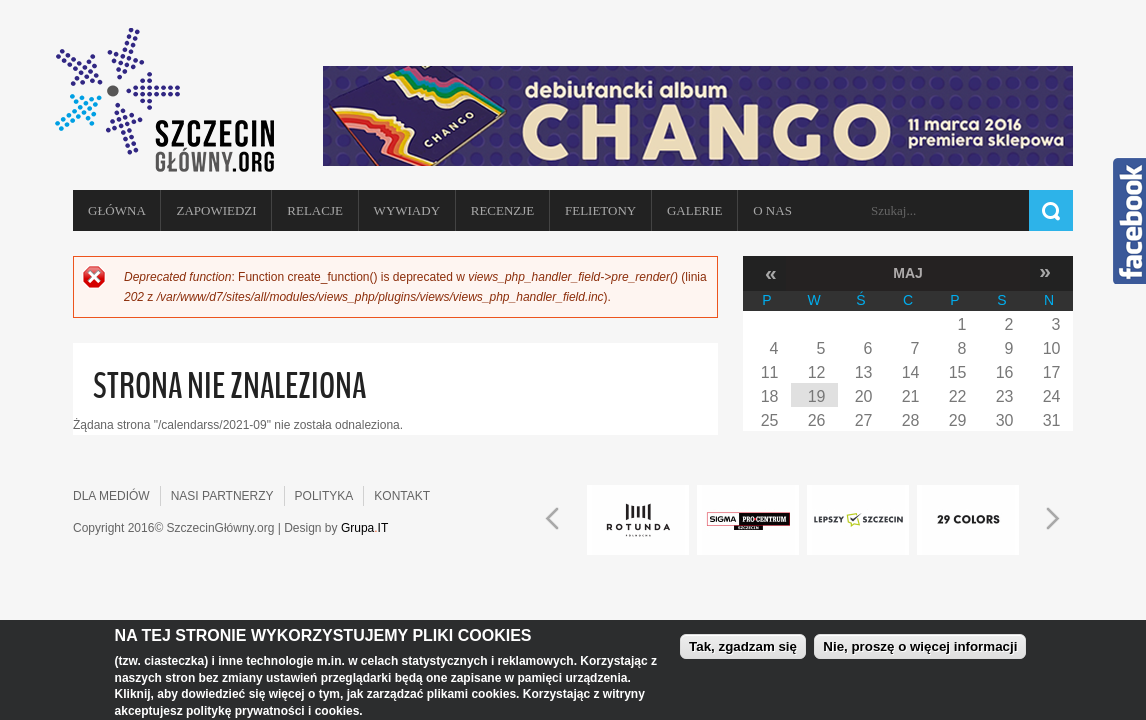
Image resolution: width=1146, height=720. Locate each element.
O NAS (772, 210)
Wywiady (407, 210)
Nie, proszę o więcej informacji (920, 646)
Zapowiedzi (216, 210)
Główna (117, 210)
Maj (908, 273)
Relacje (315, 210)
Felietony (600, 210)
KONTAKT (402, 496)
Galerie (695, 210)
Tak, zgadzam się (743, 646)
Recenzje (503, 210)
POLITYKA (324, 496)
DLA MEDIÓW (111, 496)
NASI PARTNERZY (222, 496)
